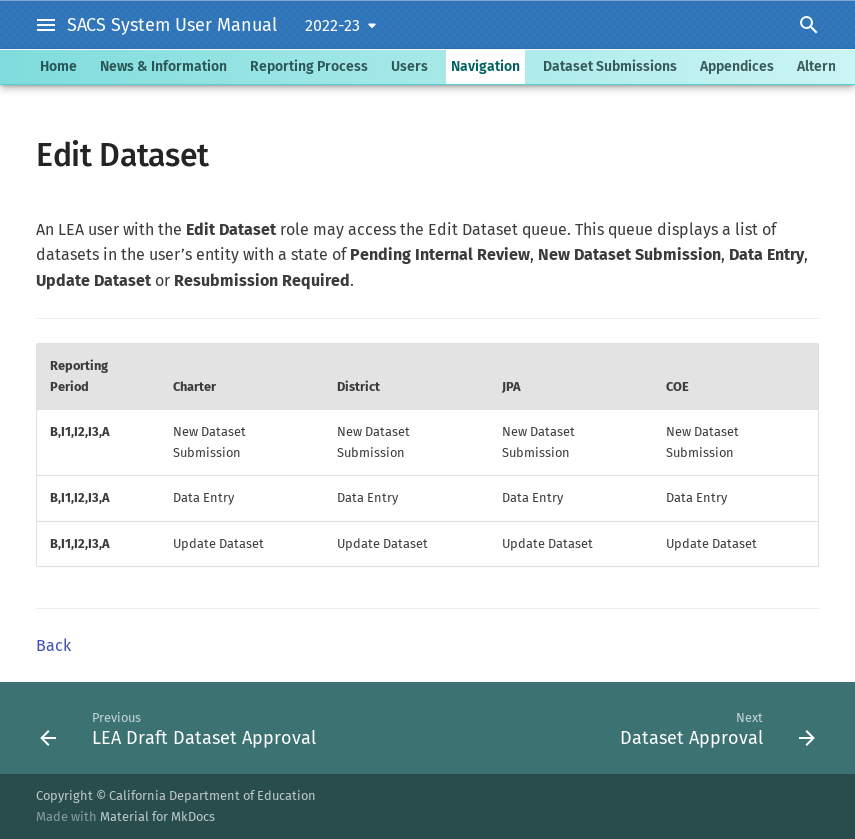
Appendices (737, 66)
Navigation (485, 66)
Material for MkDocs (157, 816)
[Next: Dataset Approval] (714, 728)
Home (58, 66)
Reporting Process (309, 66)
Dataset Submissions (610, 66)
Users (409, 66)
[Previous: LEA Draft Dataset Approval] (181, 728)
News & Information (163, 66)
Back (53, 645)
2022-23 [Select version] (332, 25)
